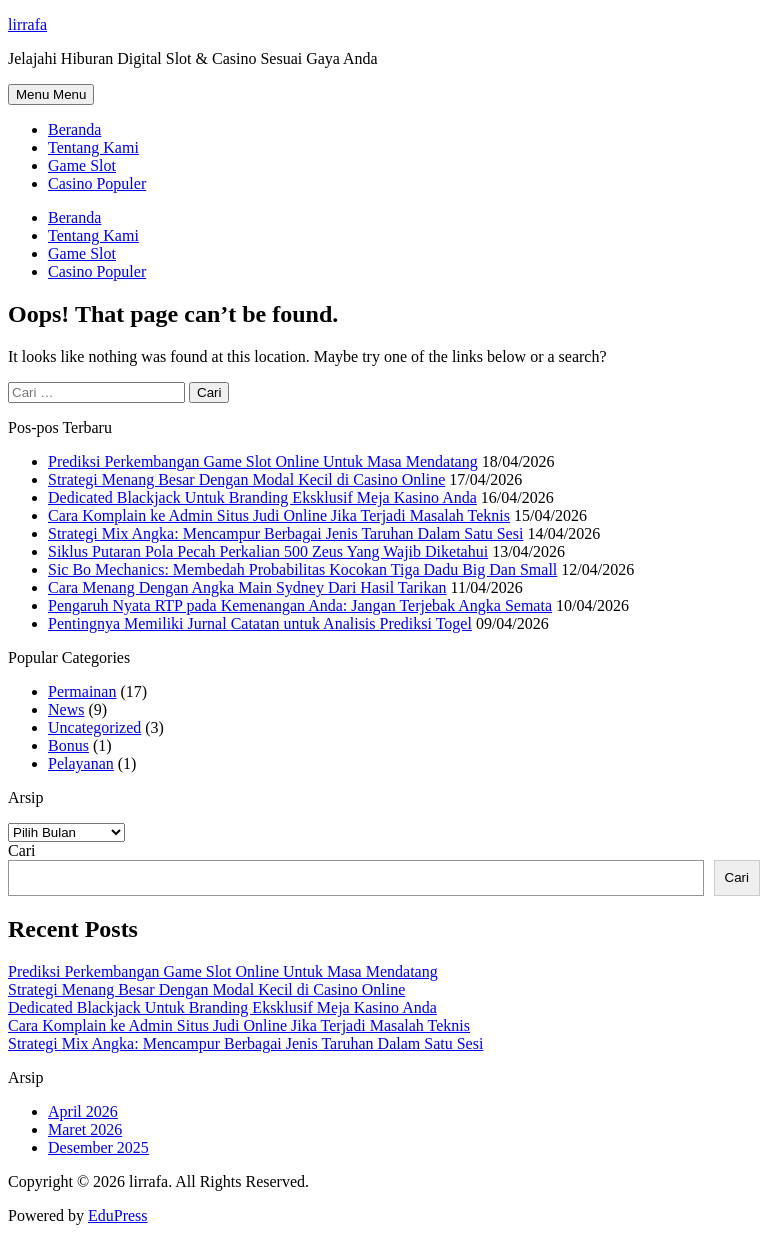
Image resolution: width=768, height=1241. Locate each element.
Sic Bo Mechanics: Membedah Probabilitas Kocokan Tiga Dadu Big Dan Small (302, 569)
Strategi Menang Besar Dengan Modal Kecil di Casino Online (246, 479)
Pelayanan (81, 763)
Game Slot (82, 165)
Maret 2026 (85, 1129)
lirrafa (27, 24)
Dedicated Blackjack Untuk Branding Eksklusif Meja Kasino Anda (262, 497)
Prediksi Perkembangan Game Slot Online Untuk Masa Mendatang (263, 461)
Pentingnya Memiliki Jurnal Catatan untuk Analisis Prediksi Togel (260, 623)
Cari (22, 850)
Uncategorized (94, 727)
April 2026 (83, 1111)
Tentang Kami (93, 147)
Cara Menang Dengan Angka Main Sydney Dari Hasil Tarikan (247, 587)
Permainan (82, 691)
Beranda (74, 129)
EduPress (118, 1215)
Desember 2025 (98, 1147)
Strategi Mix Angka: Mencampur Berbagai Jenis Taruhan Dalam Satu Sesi (285, 533)
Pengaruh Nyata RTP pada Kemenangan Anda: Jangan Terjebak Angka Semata (300, 605)
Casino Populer (97, 183)
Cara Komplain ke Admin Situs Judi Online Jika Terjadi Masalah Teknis (279, 515)
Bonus (68, 745)
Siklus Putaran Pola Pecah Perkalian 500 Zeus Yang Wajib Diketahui (268, 551)
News (66, 709)
